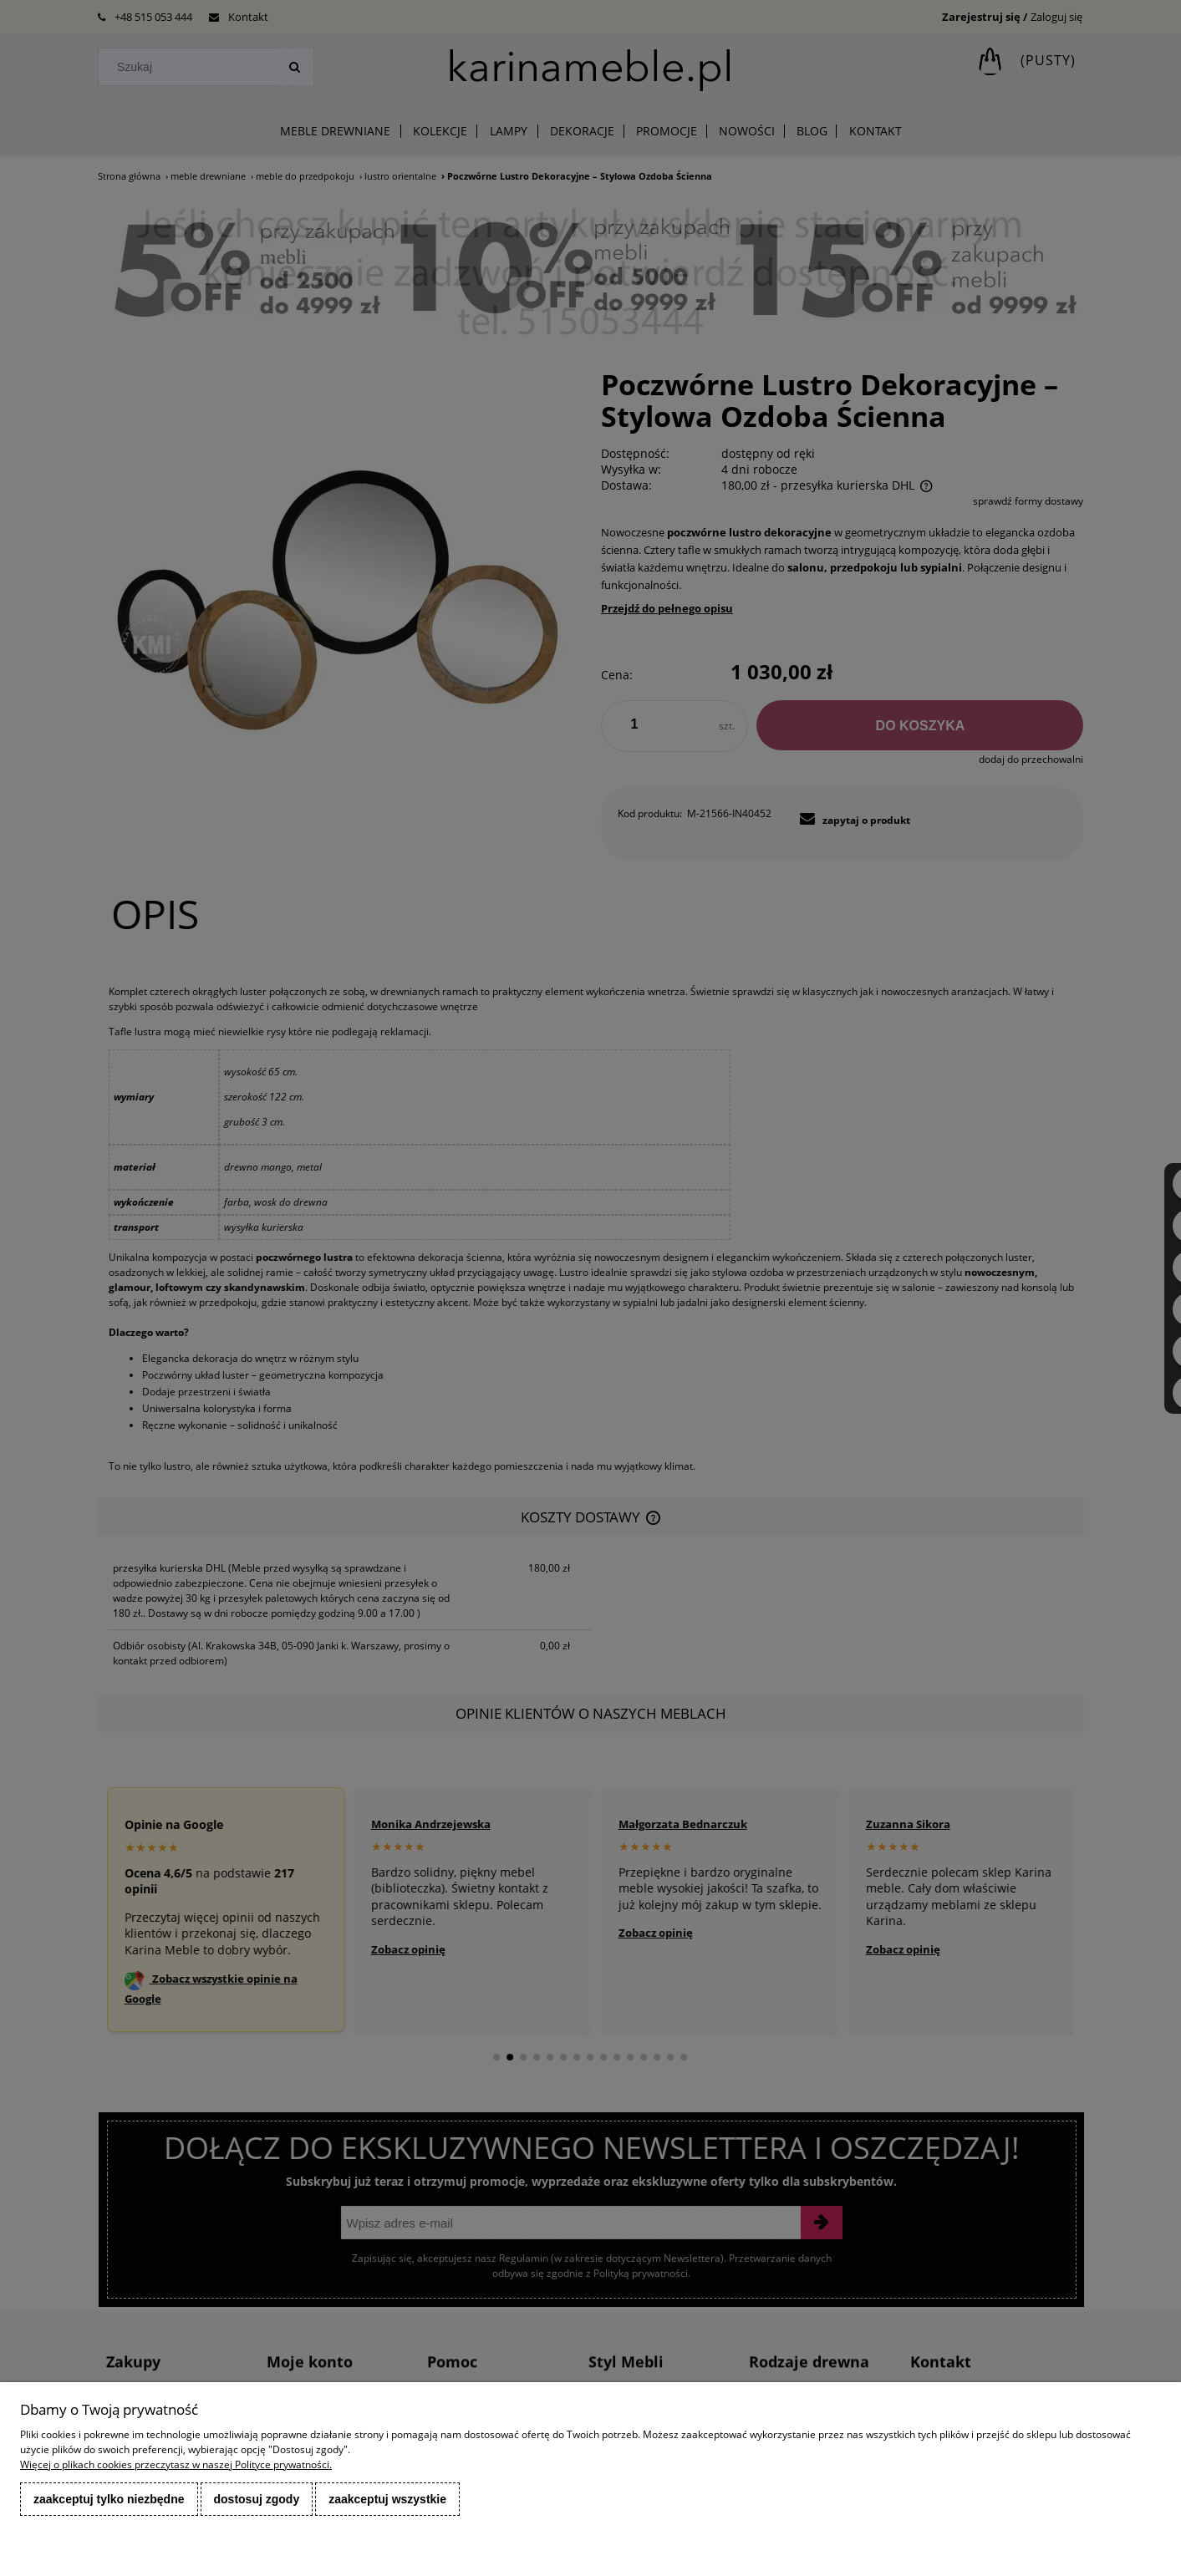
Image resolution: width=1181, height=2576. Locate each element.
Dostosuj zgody (257, 2499)
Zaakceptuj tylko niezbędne (109, 2499)
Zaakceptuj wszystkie (387, 2499)
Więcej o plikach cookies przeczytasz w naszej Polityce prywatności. (176, 2464)
